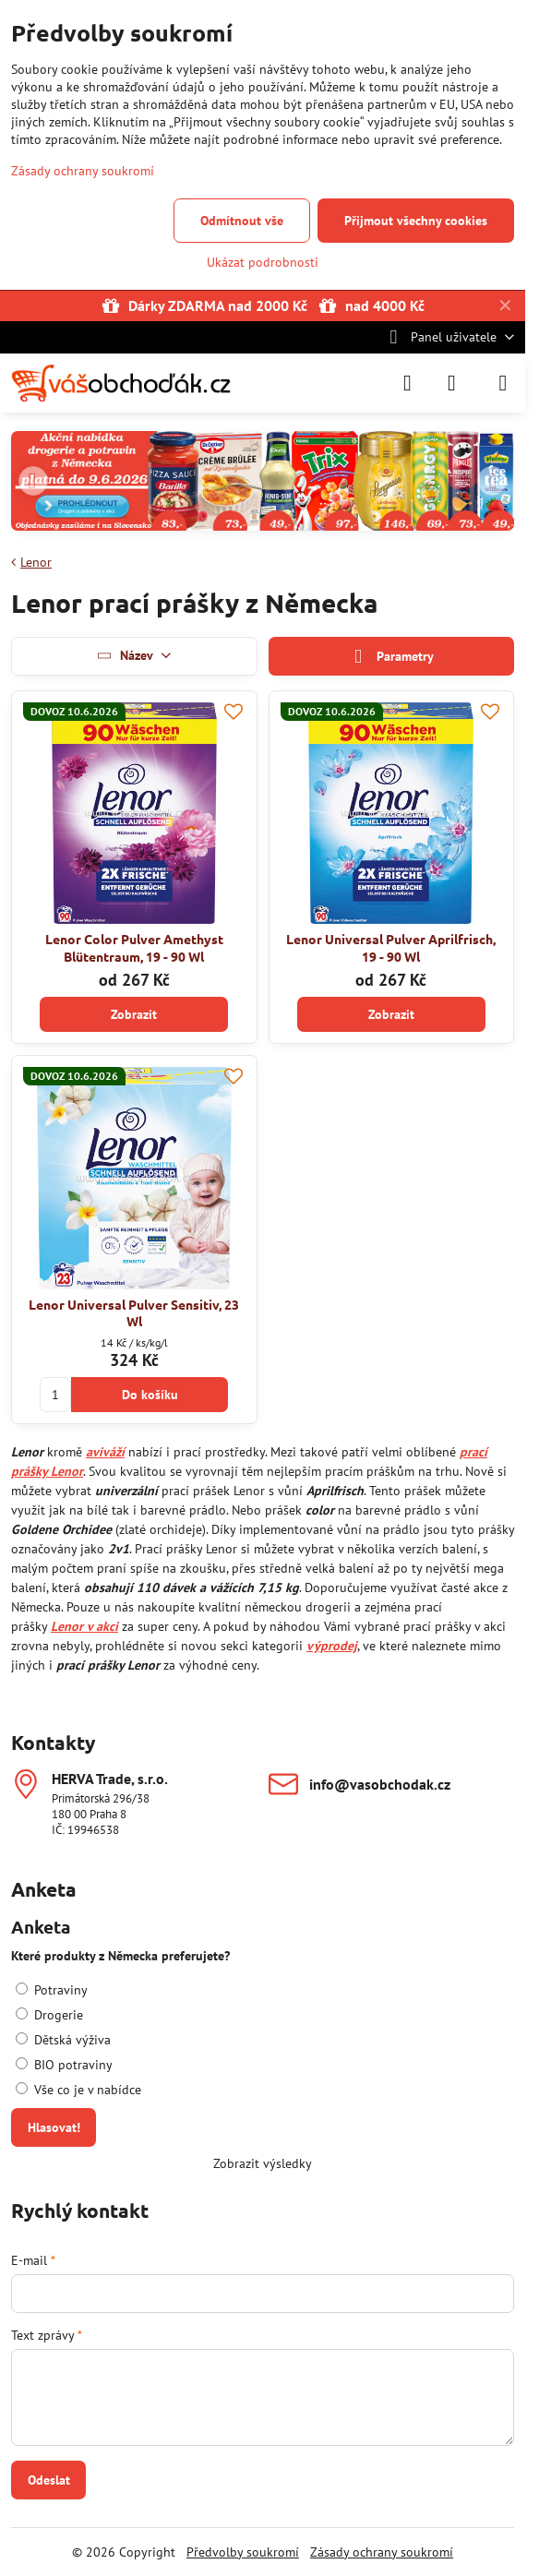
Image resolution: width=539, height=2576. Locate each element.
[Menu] (503, 383)
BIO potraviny (64, 2064)
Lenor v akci (84, 1626)
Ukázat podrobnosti (262, 262)
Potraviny (52, 1990)
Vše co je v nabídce (78, 2089)
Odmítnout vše (241, 220)
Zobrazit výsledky (262, 2163)
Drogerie (49, 2015)
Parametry (391, 656)
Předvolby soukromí (242, 2552)
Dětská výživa (63, 2039)
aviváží (105, 1452)
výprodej (331, 1645)
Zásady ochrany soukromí (381, 2552)
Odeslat (49, 2480)
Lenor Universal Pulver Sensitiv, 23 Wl (134, 1313)
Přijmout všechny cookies (415, 220)
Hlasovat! (54, 2127)
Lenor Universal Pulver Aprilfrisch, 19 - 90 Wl (391, 947)
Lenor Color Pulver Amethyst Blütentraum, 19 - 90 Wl (134, 947)
